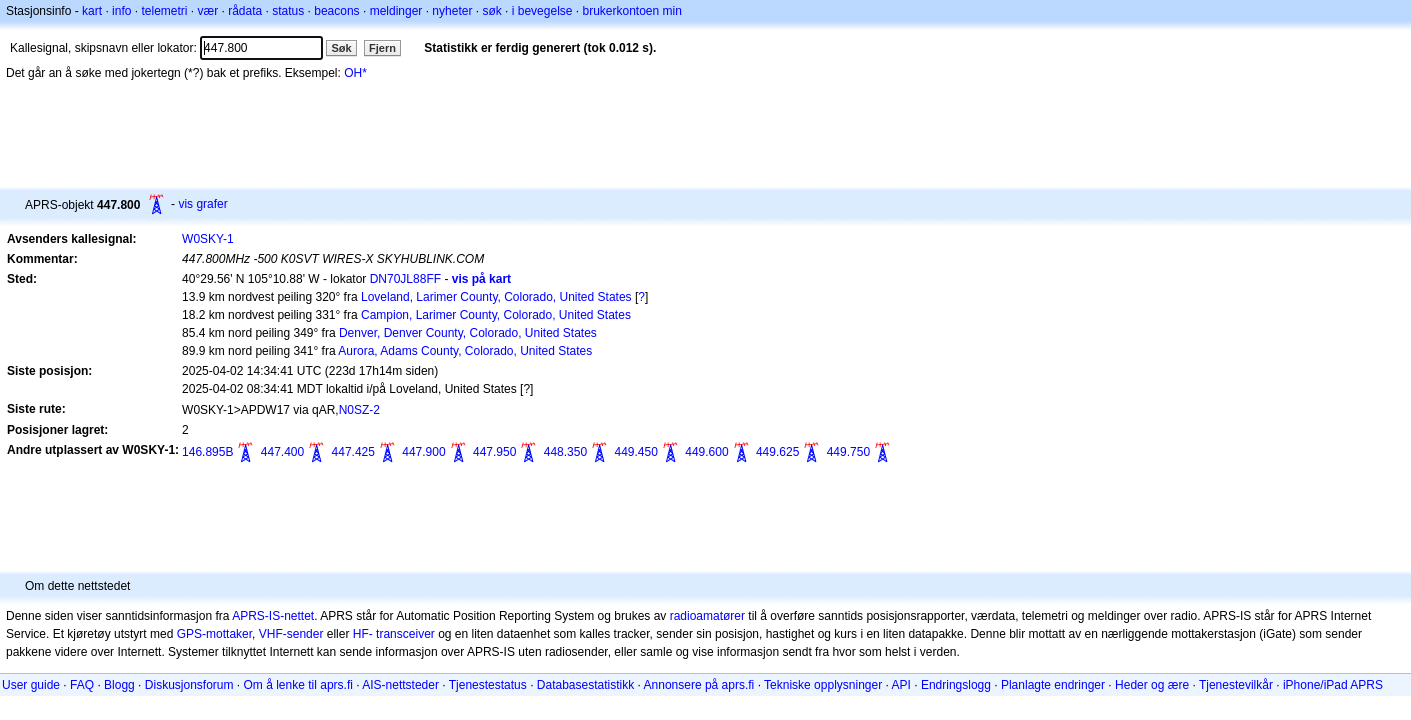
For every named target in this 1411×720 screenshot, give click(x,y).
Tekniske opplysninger (823, 685)
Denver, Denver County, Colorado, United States (468, 333)
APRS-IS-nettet (273, 616)
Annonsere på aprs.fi (699, 685)
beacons (336, 11)
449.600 (706, 452)
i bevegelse (542, 11)
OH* (355, 73)
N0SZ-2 (359, 410)
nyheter (452, 11)
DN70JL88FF (405, 279)
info (121, 11)
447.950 (494, 452)
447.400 (282, 452)
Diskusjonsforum (189, 685)
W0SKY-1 (208, 239)
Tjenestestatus (488, 685)
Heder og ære (1152, 685)
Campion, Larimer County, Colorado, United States (496, 315)
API (901, 685)
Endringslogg (956, 685)
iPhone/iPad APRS (1333, 685)
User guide (31, 685)
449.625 (777, 452)
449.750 (848, 452)
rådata (245, 11)
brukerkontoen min (632, 11)
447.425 (353, 452)
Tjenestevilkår (1236, 685)
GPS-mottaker (214, 634)
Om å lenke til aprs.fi (298, 685)
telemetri (164, 11)
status (288, 11)
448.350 (565, 452)
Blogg (119, 685)
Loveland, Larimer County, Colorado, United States (496, 297)
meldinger (396, 11)
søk (491, 11)
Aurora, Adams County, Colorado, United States (465, 351)
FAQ (82, 685)
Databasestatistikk (585, 685)
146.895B (207, 452)
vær (207, 11)
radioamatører (707, 616)
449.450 (635, 452)
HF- (363, 634)
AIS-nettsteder (400, 685)
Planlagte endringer (1053, 685)
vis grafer (202, 204)
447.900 (423, 452)
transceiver (405, 634)
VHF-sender (291, 634)
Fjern (382, 48)
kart (92, 11)
